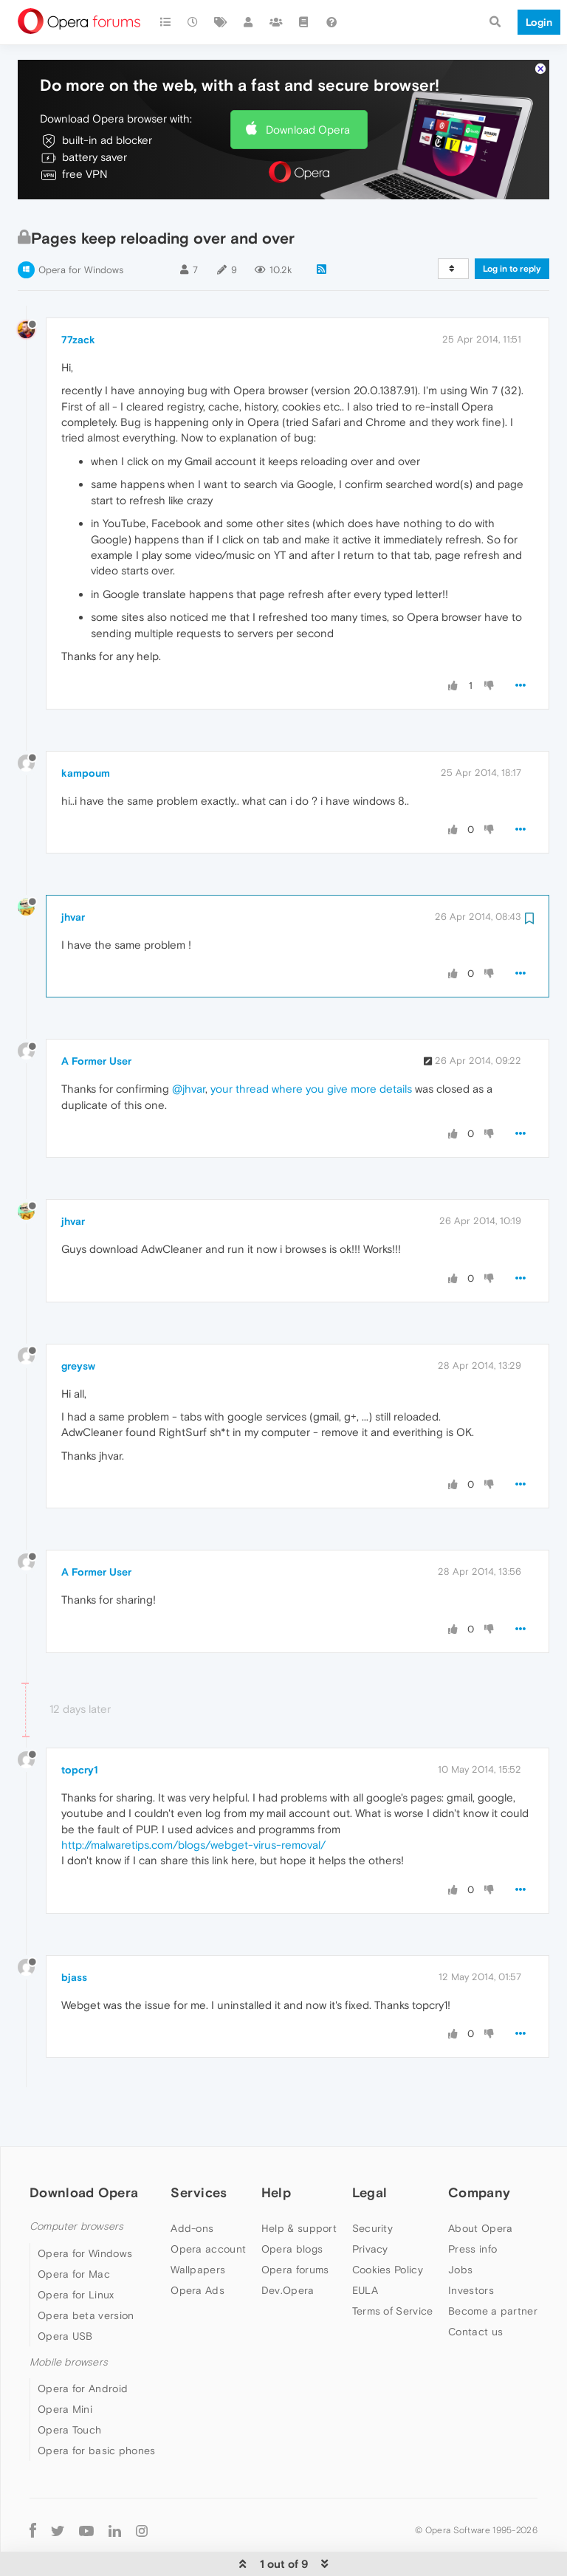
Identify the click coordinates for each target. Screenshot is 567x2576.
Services (199, 2147)
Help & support (299, 2183)
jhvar (73, 872)
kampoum (85, 728)
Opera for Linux (76, 2250)
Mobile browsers (69, 2317)
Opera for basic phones (97, 2405)
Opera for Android (83, 2343)
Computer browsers (76, 2181)
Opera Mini (65, 2364)
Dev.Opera (288, 2245)
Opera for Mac (74, 2229)
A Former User (96, 1016)
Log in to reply (512, 224)
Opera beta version (86, 2270)
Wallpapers (198, 2224)
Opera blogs (292, 2204)
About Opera (480, 2183)
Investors (471, 2245)
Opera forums (295, 2224)
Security (372, 2183)
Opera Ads (197, 2245)
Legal (370, 2147)
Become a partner (492, 2266)
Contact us (475, 2286)
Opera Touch (69, 2385)
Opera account (208, 2204)
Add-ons (192, 2183)
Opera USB (65, 2291)
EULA (365, 2245)
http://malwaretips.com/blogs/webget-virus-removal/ (193, 1799)
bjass (74, 1932)
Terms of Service (392, 2266)
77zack (78, 294)
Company (479, 2147)
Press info (472, 2204)
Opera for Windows (80, 224)
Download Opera (308, 84)
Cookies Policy (387, 2224)
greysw (78, 1321)
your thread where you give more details (311, 1043)
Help (276, 2147)
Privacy (370, 2204)
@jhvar (188, 1043)
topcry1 (79, 1725)
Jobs (460, 2224)
